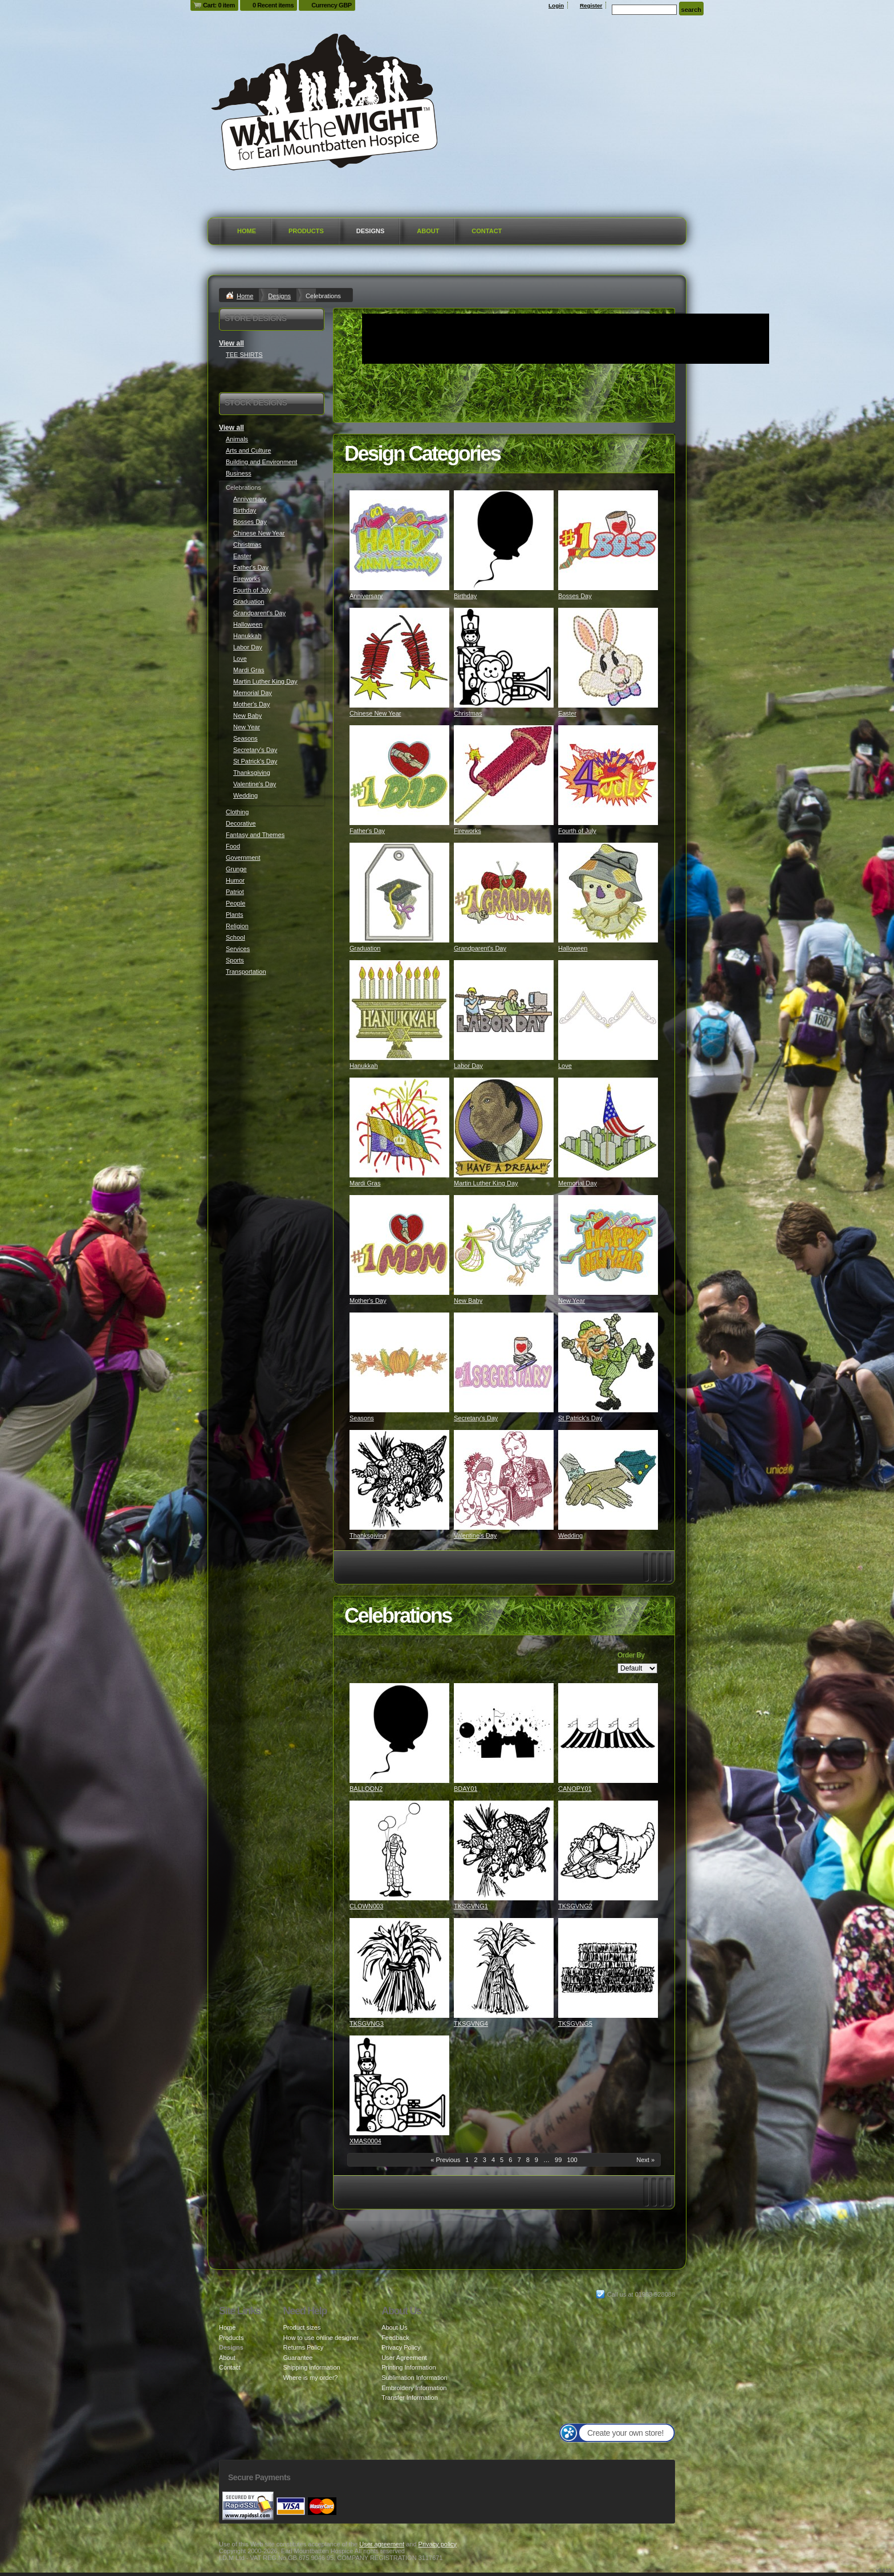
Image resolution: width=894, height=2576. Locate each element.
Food (233, 846)
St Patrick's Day (580, 1418)
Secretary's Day (476, 1418)
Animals (237, 439)
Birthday (465, 595)
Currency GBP (331, 5)
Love (565, 1065)
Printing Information (408, 2367)
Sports (235, 960)
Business (238, 473)
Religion (237, 926)
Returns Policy (303, 2347)
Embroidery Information (413, 2387)
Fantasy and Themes (255, 834)
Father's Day (367, 830)
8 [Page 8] (528, 2159)
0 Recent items (273, 5)
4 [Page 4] (493, 2159)
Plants (234, 914)
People (235, 903)
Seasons (362, 1418)
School (235, 937)
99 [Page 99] (558, 2159)
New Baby (468, 1300)
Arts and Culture (248, 450)
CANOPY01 (575, 1788)
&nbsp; (399, 540)
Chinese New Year (375, 713)
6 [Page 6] (510, 2159)
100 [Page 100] (572, 2159)
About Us (394, 2327)
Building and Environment (261, 461)
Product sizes (301, 2327)
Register (591, 5)
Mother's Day (368, 1300)
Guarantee (297, 2357)
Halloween (572, 948)
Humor (235, 880)
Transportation (246, 971)
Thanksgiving (368, 1535)
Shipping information (311, 2367)
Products (306, 230)
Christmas (468, 713)
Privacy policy (437, 2544)
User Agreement (403, 2357)
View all (231, 343)
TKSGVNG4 (471, 2023)
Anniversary (366, 595)
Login (556, 5)
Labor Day (468, 1065)
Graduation (365, 948)
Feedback (395, 2337)
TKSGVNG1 (471, 1906)
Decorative (241, 823)
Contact (487, 230)
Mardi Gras (365, 1183)
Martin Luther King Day (486, 1183)
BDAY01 (465, 1788)
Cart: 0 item (219, 5)
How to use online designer (321, 2337)
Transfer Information (409, 2397)
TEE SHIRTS (244, 354)
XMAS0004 (365, 2141)
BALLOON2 (366, 1788)
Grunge (236, 869)
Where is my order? (310, 2377)
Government (243, 857)
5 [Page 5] (501, 2159)
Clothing (237, 811)
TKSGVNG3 (367, 2023)
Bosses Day (575, 595)
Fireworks (467, 830)
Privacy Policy (400, 2347)
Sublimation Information (414, 2377)
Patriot (235, 891)
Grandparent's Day (480, 948)
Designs (370, 230)
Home (246, 230)
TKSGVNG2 (575, 1906)
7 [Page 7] (519, 2159)
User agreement (381, 2544)
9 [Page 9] (536, 2159)
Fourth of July (577, 830)
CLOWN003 (366, 1906)
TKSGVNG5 (575, 2023)
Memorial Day (577, 1183)
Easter (567, 713)
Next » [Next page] (645, 2159)
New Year (571, 1300)
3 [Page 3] (484, 2159)
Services (238, 948)
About (428, 230)
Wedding (570, 1535)
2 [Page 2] (476, 2159)
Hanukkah (364, 1065)
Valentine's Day (475, 1535)
